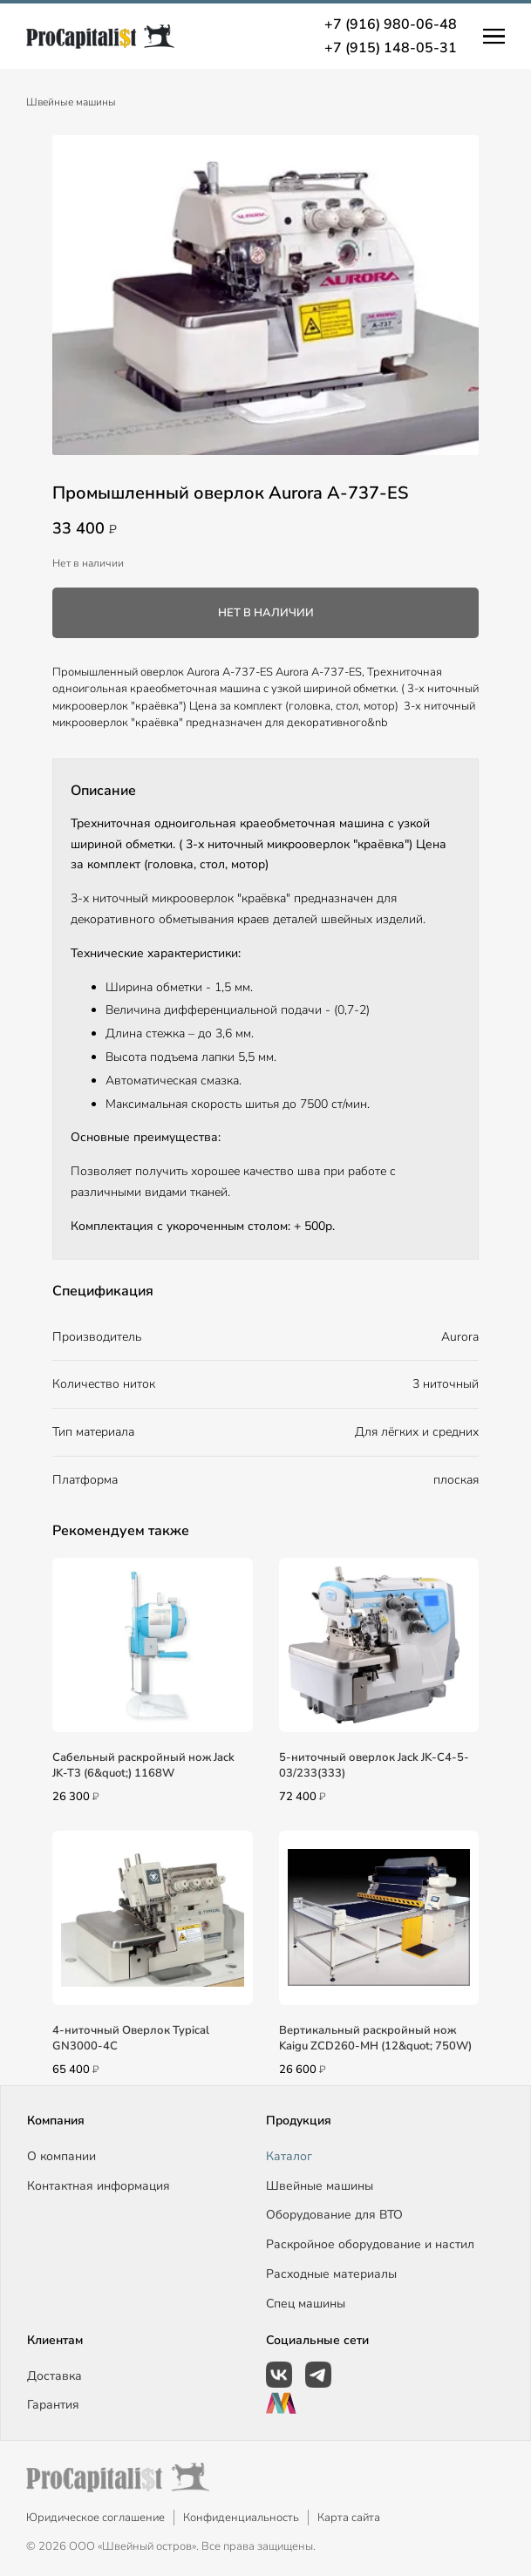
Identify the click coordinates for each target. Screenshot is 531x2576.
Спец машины (305, 2303)
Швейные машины (71, 102)
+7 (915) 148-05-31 (390, 48)
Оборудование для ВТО (334, 2214)
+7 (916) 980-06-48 (390, 24)
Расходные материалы (331, 2274)
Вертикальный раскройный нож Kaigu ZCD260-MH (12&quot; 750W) (375, 2038)
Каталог (289, 2156)
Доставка (54, 2376)
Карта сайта (348, 2517)
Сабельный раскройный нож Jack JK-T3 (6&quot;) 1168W (143, 1765)
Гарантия (53, 2404)
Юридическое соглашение (95, 2517)
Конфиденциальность (241, 2517)
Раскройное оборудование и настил (370, 2244)
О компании (61, 2156)
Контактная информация (98, 2186)
